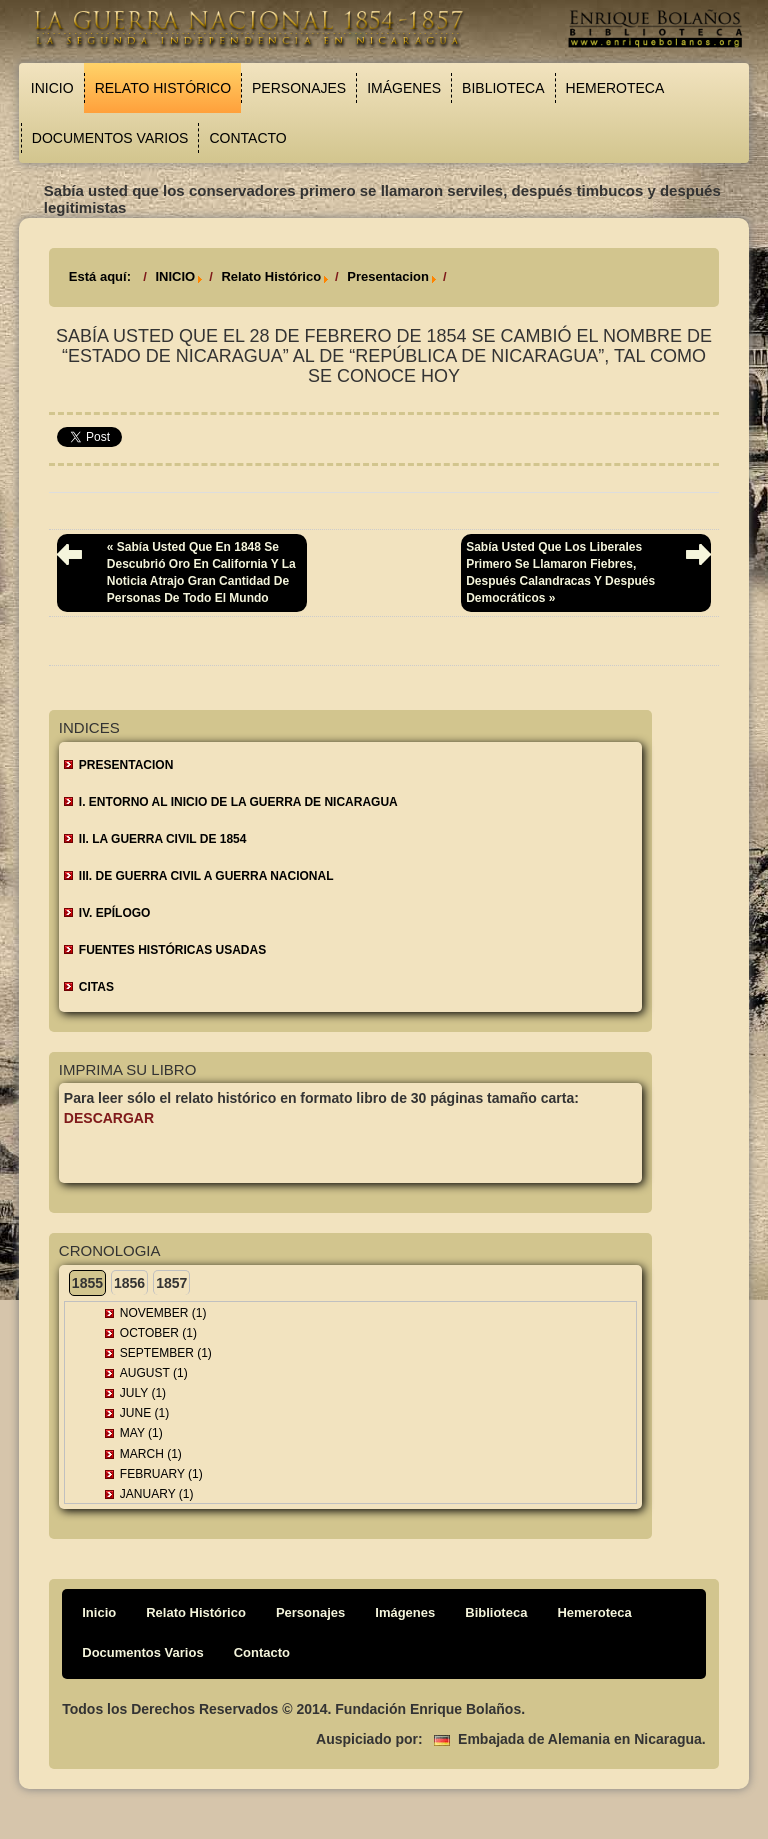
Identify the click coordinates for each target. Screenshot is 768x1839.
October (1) (158, 1333)
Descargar (109, 1118)
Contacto (247, 138)
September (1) (166, 1353)
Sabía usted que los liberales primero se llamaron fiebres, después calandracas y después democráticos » (560, 572)
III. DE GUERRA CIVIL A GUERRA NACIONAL (206, 876)
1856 (129, 1283)
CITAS (96, 987)
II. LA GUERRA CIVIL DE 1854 (163, 839)
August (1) (154, 1373)
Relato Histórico (163, 88)
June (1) (144, 1413)
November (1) (163, 1313)
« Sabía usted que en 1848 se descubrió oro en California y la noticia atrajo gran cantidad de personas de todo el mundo (201, 572)
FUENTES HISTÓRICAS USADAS (172, 950)
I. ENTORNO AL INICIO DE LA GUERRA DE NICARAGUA (238, 802)
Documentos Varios (110, 138)
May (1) (141, 1433)
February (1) (161, 1474)
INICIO (175, 276)
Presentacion (388, 276)
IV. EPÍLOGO (115, 913)
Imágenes (404, 88)
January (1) (157, 1494)
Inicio (52, 88)
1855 (87, 1283)
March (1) (151, 1454)
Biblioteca (503, 88)
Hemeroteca (615, 88)
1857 (171, 1283)
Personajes (299, 88)
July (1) (143, 1393)
